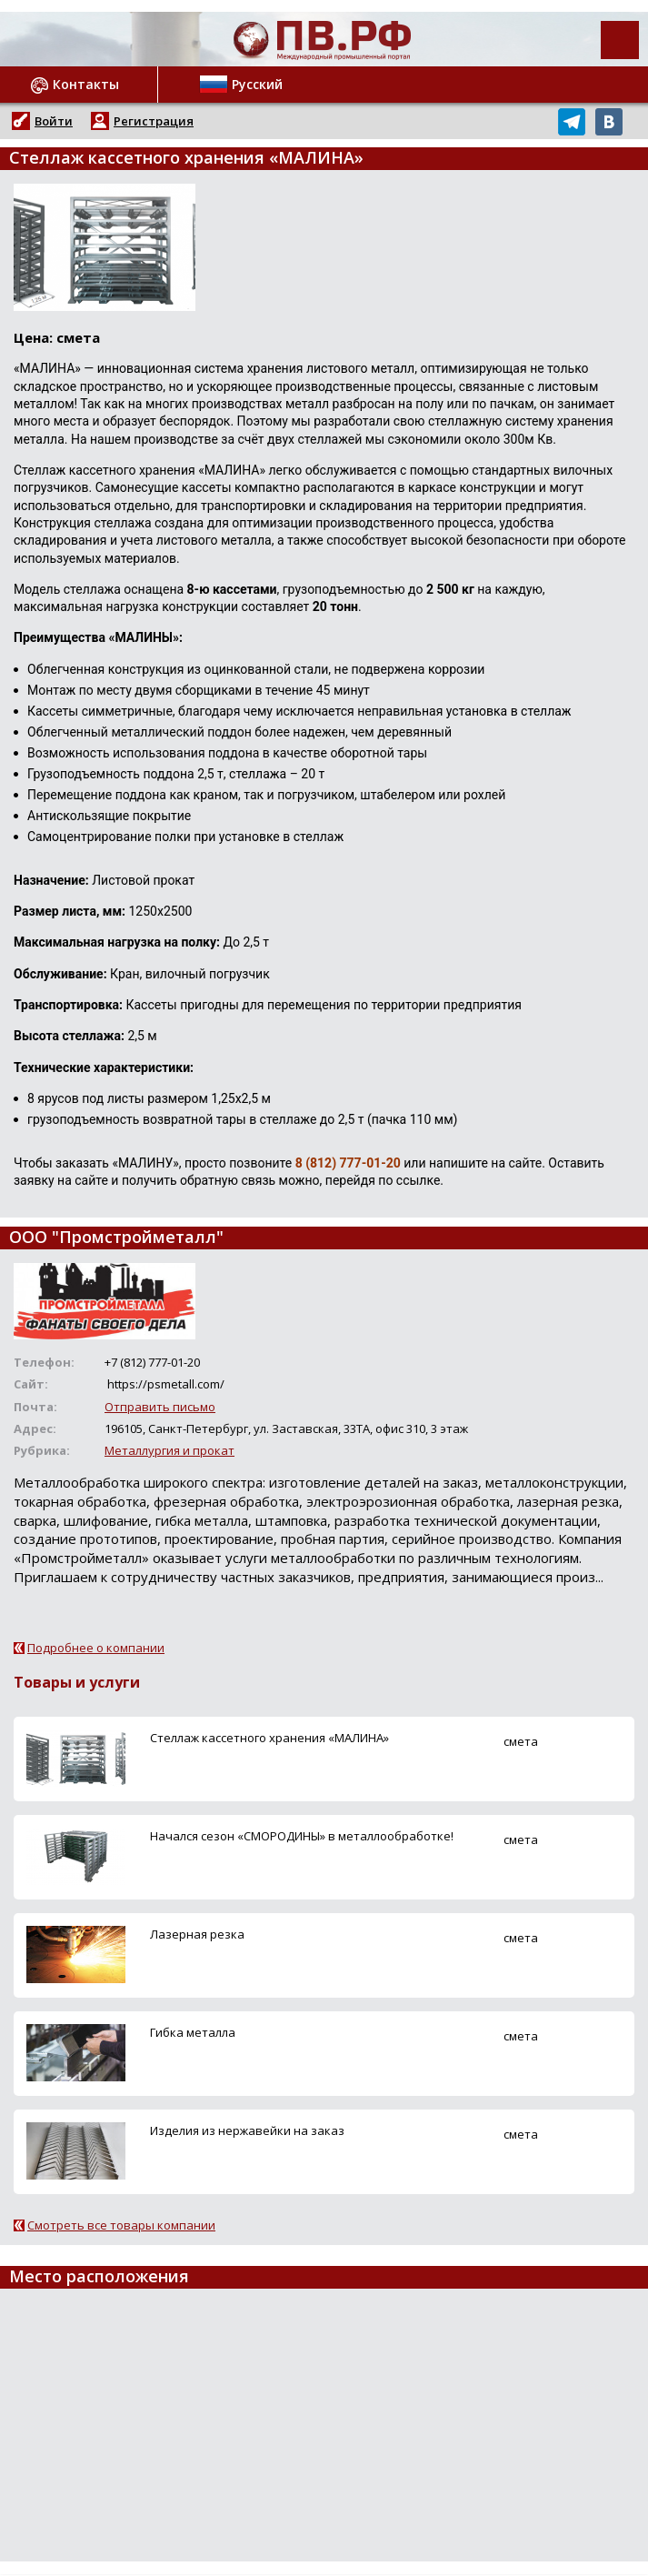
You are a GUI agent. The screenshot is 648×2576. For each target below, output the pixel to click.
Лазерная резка (197, 1934)
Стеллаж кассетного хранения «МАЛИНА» (269, 1737)
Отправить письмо (160, 1406)
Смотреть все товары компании (121, 2225)
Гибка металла (192, 2032)
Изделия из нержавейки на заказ (247, 2130)
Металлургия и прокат (169, 1450)
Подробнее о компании (95, 1647)
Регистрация (154, 121)
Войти (54, 121)
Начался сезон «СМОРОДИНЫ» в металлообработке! (302, 1836)
